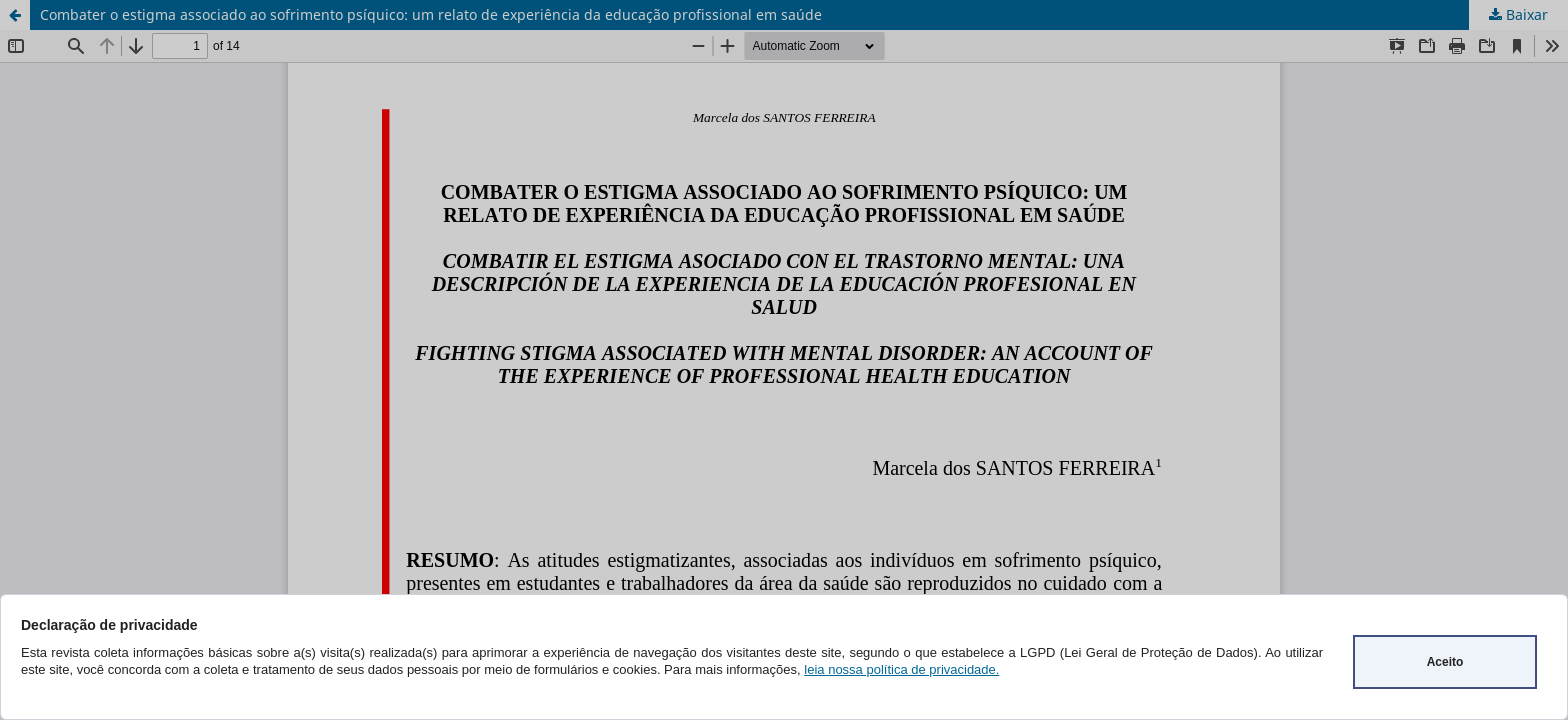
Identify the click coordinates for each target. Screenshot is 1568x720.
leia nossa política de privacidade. (901, 669)
